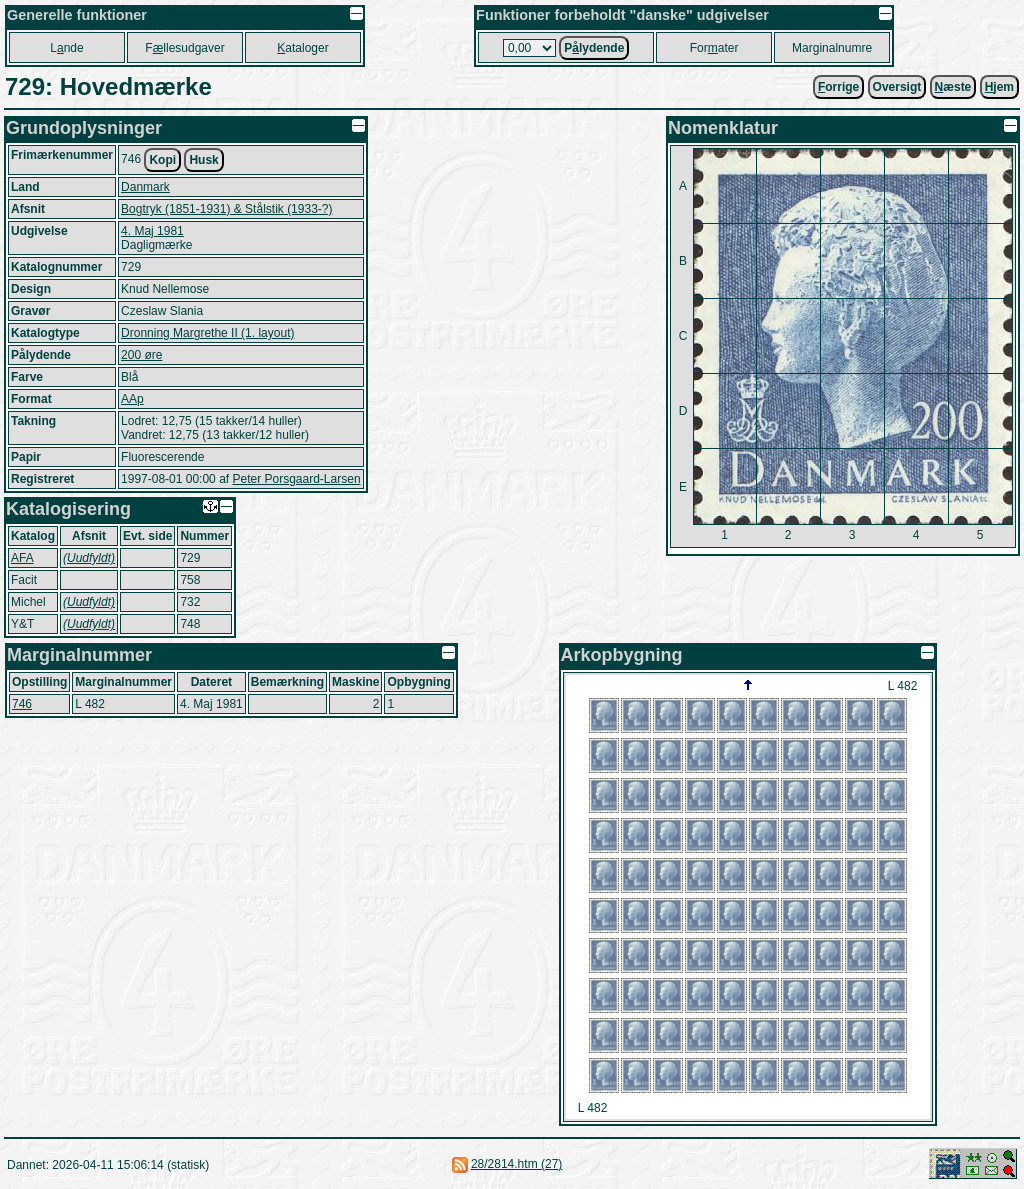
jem (999, 87)
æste (953, 87)
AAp (132, 399)
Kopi (162, 160)
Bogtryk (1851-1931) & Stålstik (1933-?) (226, 209)
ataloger (302, 48)
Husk (203, 160)
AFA (22, 558)
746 (22, 704)
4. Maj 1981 (152, 231)
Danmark (145, 187)
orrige (838, 87)
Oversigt (897, 87)
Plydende (594, 48)
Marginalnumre (832, 48)
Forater (714, 48)
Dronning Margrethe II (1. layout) (207, 333)
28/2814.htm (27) (516, 1164)
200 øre (141, 355)
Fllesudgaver (184, 48)
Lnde (66, 48)
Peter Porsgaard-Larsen (296, 479)
